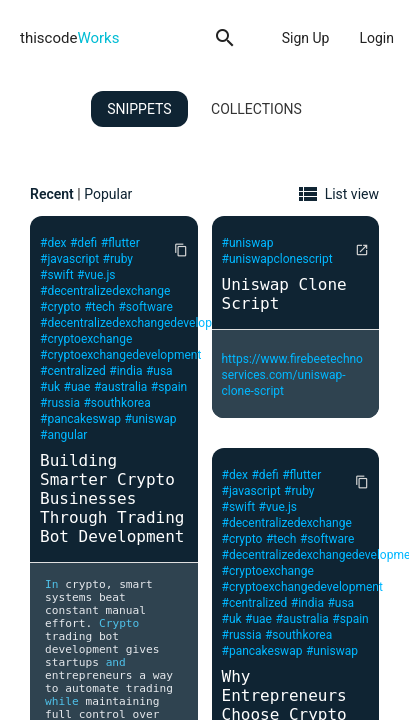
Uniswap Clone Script (284, 294)
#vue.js (96, 275)
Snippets (139, 109)
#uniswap (150, 419)
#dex (53, 243)
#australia (120, 387)
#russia (60, 403)
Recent (52, 194)
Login (376, 38)
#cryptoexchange (86, 339)
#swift (57, 275)
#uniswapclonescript (277, 259)
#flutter (120, 243)
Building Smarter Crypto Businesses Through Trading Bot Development (112, 498)
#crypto (60, 307)
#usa (159, 371)
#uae (77, 387)
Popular (108, 194)
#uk (50, 387)
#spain (169, 387)
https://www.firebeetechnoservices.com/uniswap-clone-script (292, 375)
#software (145, 307)
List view (352, 194)
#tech (99, 307)
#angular (63, 435)
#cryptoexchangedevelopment (120, 355)
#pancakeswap (80, 419)
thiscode (69, 38)
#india (125, 371)
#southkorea (116, 403)
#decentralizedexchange (105, 291)
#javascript (69, 259)
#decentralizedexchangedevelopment (139, 323)
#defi (83, 243)
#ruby (118, 259)
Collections (256, 109)
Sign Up (306, 38)
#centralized (73, 371)
